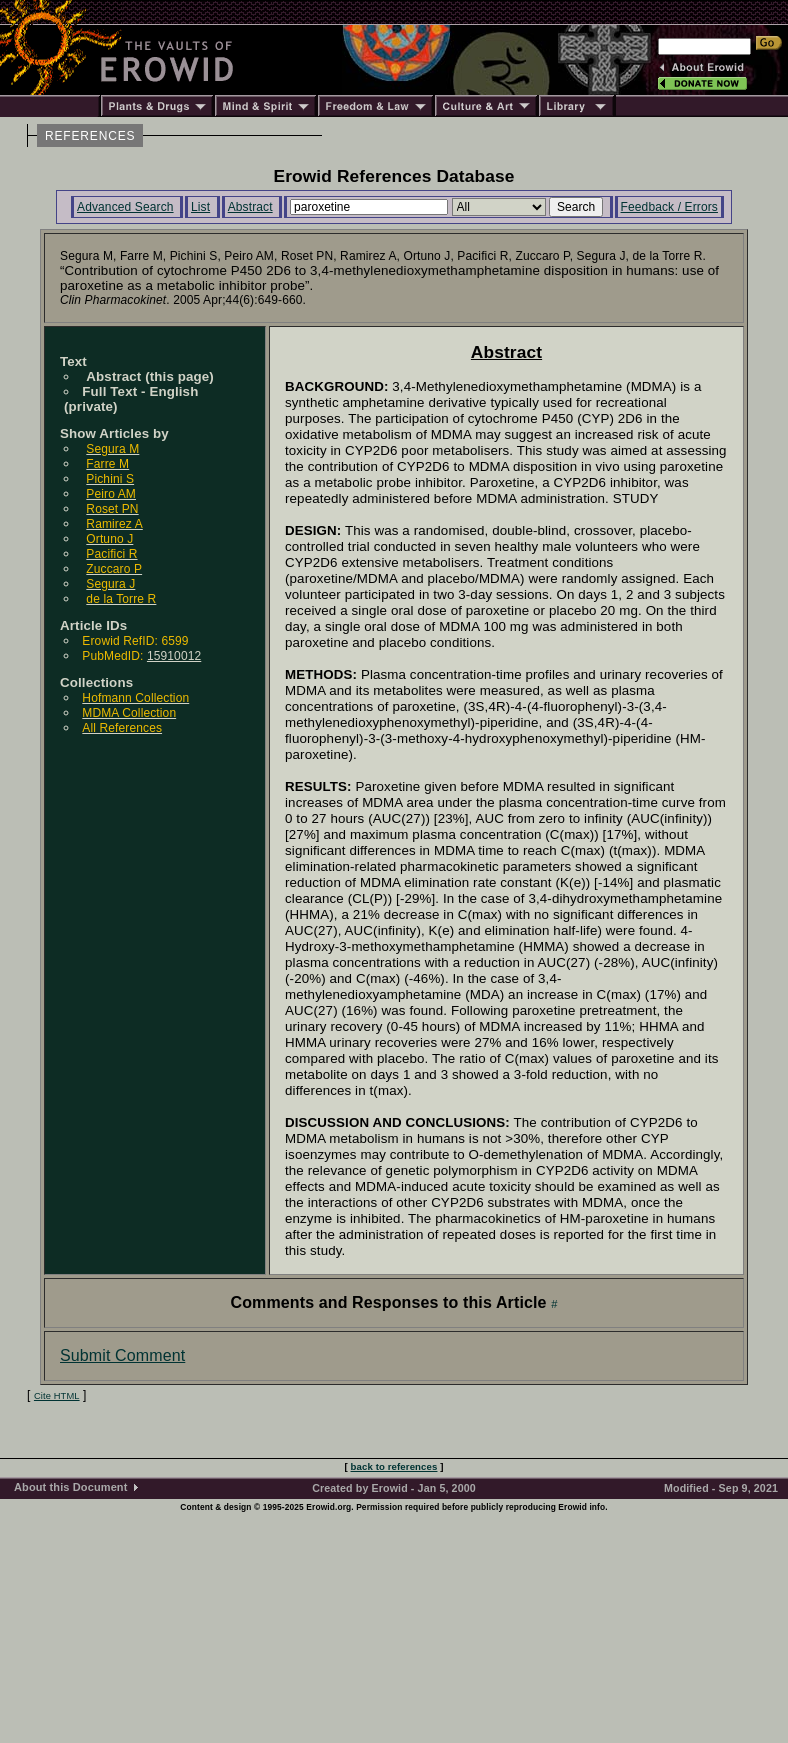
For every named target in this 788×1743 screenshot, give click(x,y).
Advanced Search (125, 207)
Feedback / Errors (669, 207)
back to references (394, 1466)
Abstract (250, 207)
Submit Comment (122, 1355)
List (200, 207)
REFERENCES (90, 136)
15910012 (174, 656)
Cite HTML (57, 1396)
